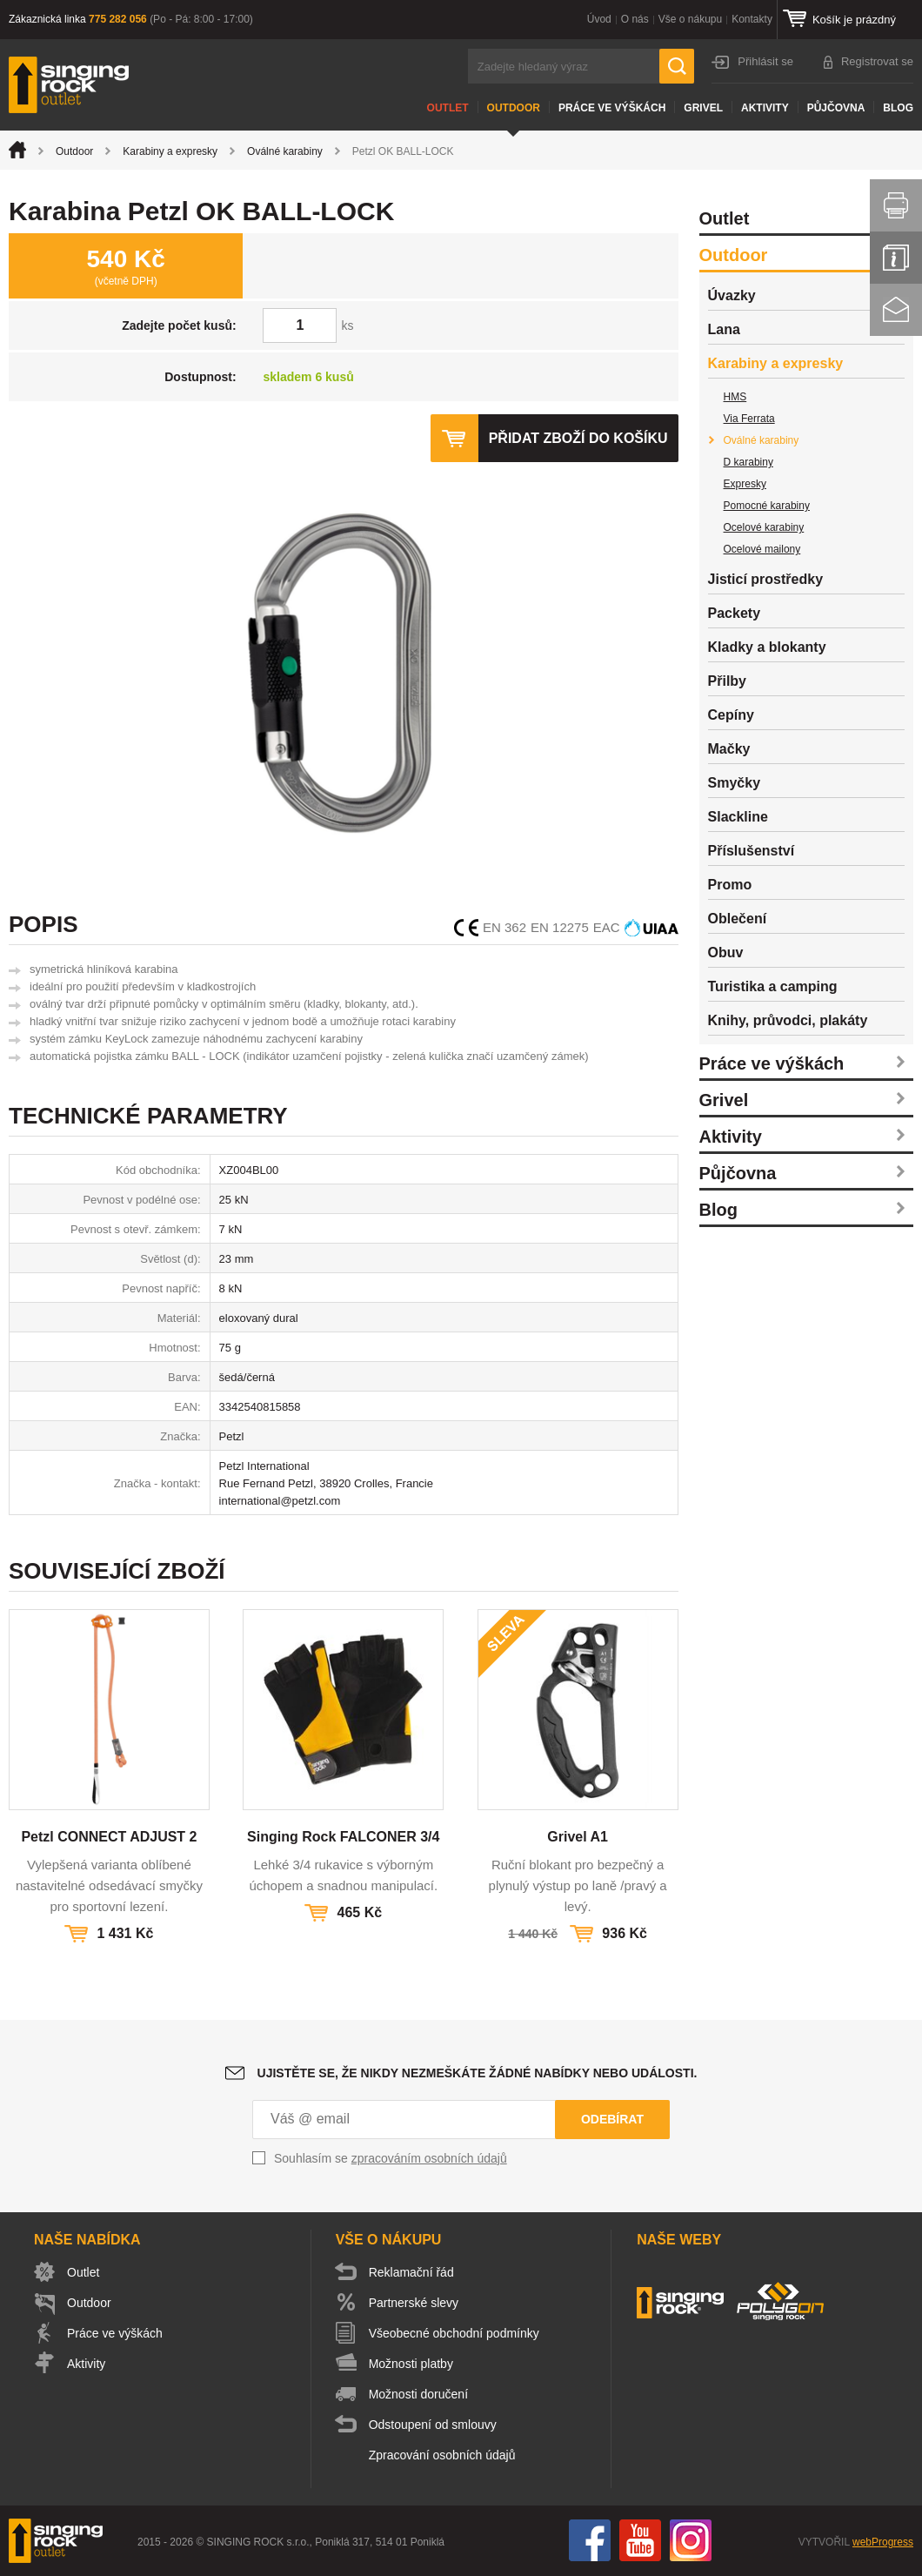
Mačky (729, 748)
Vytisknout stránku (896, 205)
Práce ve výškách (611, 108)
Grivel (703, 108)
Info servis (896, 257)
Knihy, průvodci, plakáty (788, 1020)
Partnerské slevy (413, 2303)
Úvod (599, 19)
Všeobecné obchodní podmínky (454, 2333)
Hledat (676, 66)
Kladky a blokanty (767, 647)
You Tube (640, 2540)
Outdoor (513, 108)
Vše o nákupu (690, 19)
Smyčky (734, 782)
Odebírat (612, 2119)
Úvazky (732, 295)
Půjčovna (836, 108)
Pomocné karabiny (767, 506)
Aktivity (765, 108)
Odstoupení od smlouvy (433, 2425)
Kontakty (752, 19)
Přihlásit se (765, 61)
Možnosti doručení (418, 2394)
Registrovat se (877, 61)
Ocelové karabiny (764, 527)
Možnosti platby (411, 2364)
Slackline (738, 816)
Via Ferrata (749, 419)
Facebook (590, 2540)
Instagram (691, 2540)
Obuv (726, 952)
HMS (735, 397)
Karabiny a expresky (170, 151)
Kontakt (896, 310)
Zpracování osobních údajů (442, 2455)
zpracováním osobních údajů (429, 2158)
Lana (724, 329)
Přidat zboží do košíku (578, 438)
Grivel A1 (577, 1836)
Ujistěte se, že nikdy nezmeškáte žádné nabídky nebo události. (477, 2073)
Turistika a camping (773, 986)
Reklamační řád (411, 2272)
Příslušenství (751, 850)
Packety (734, 613)
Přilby (727, 681)
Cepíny (731, 715)
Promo (730, 884)
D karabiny (748, 462)
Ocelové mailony (762, 549)
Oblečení (737, 918)
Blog (898, 108)
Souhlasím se (390, 2158)
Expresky (745, 484)
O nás (635, 19)
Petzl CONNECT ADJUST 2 (109, 1836)
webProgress (882, 2542)
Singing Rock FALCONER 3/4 (343, 1836)
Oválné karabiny (285, 151)
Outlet (448, 108)
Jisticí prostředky (766, 579)
